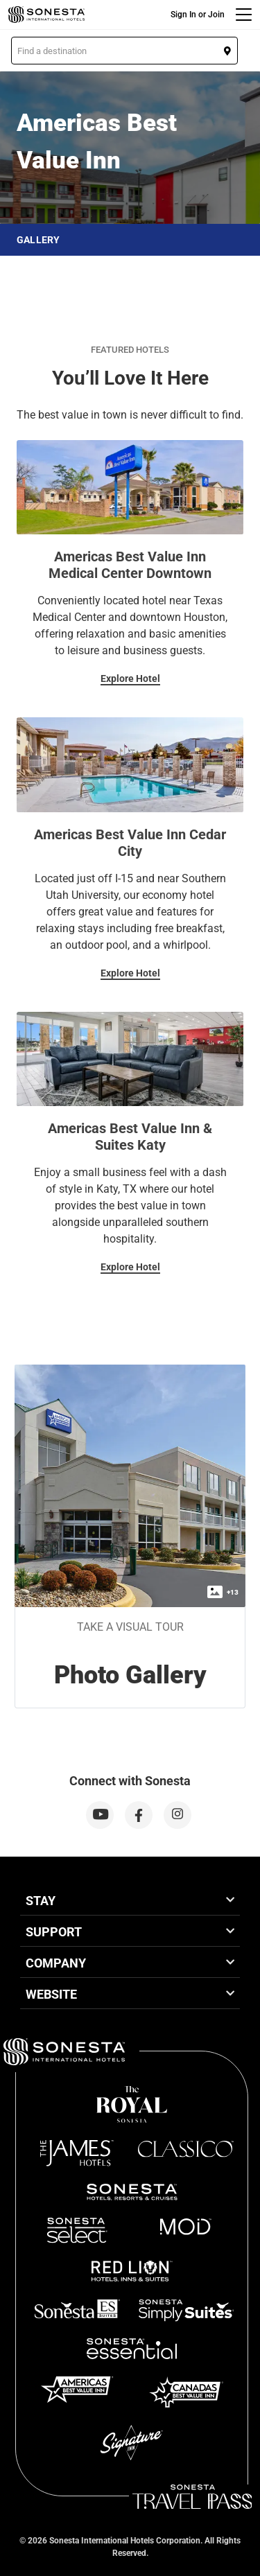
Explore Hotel (130, 678)
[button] (124, 50)
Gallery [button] (38, 239)
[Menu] (244, 14)
